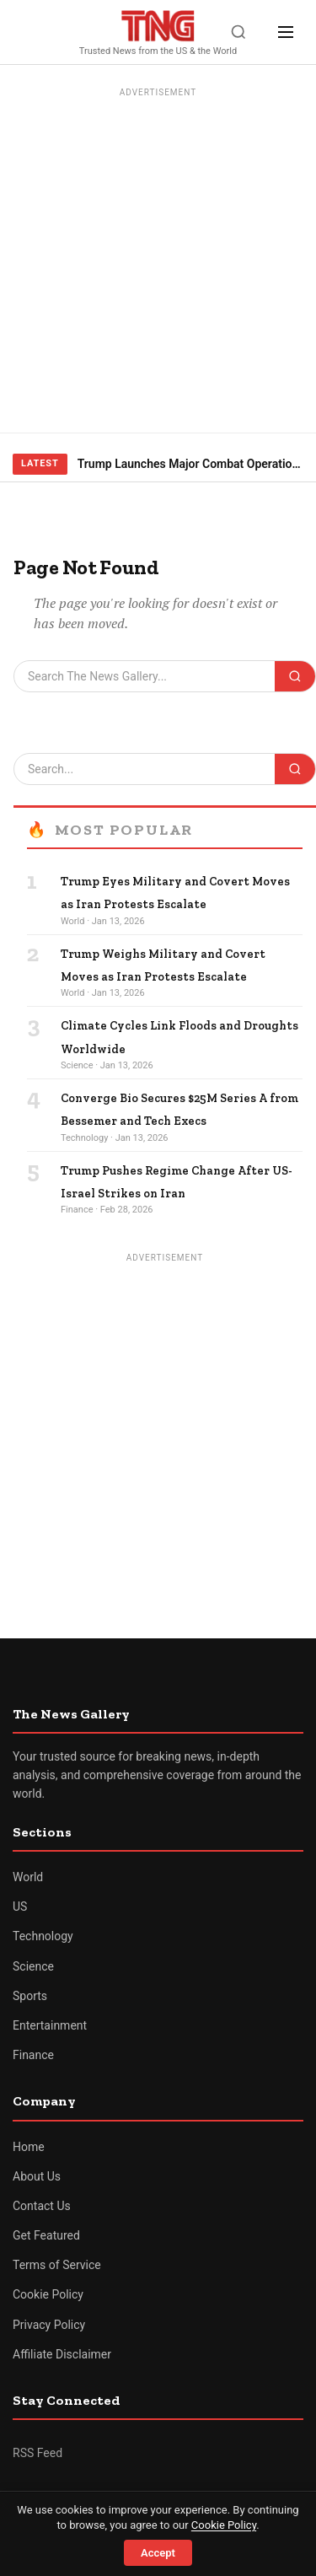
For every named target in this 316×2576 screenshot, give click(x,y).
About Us (37, 2176)
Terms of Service (57, 2265)
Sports (30, 1996)
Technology (43, 1936)
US (20, 1906)
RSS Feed (37, 2453)
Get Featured (46, 2235)
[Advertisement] (158, 261)
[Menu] (286, 32)
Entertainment (50, 2025)
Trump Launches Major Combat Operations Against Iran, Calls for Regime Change (190, 464)
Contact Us (42, 2206)
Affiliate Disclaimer (62, 2354)
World (28, 1877)
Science (33, 1966)
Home (29, 2147)
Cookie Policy (48, 2294)
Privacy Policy (49, 2324)
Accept (158, 2552)
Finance (33, 2055)
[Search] (238, 32)
